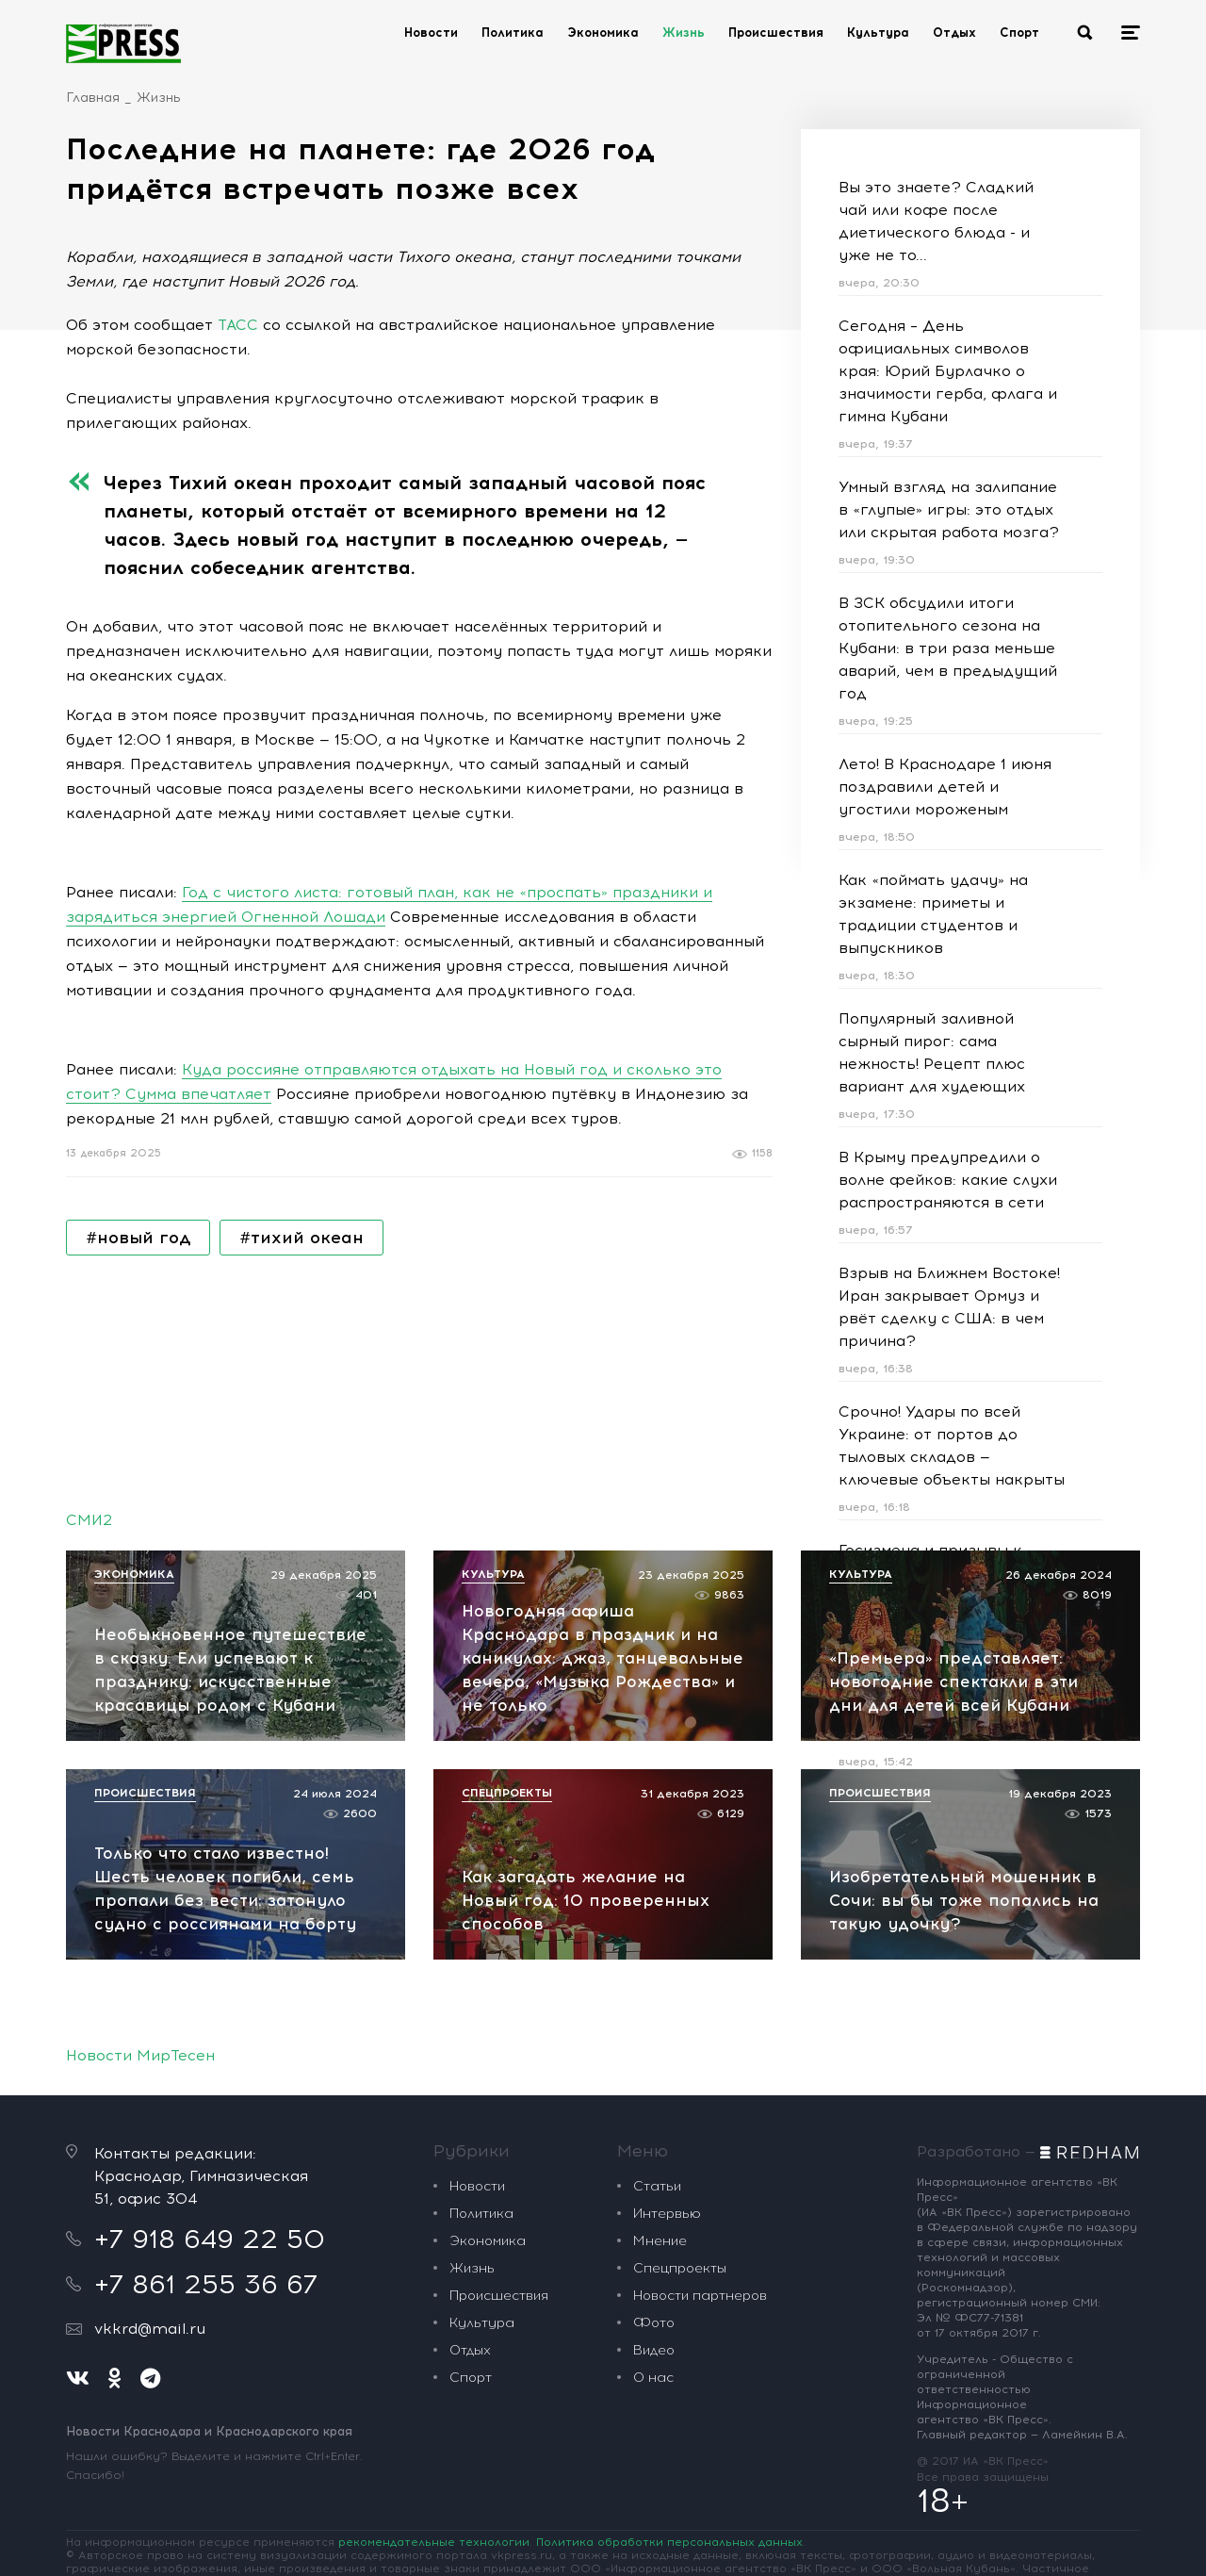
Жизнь (683, 32)
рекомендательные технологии (434, 2542)
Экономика (603, 32)
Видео (654, 2350)
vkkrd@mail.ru (149, 2329)
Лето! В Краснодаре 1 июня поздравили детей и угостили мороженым (945, 786)
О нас (653, 2378)
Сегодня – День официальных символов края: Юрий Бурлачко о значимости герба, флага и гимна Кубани (948, 371)
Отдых (954, 32)
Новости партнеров (700, 2296)
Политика (512, 32)
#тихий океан (301, 1237)
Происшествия (775, 32)
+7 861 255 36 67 (206, 2284)
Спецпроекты (679, 2268)
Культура (878, 32)
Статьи (657, 2186)
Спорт (1019, 32)
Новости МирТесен (140, 2055)
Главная (93, 98)
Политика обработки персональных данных (669, 2542)
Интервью (667, 2214)
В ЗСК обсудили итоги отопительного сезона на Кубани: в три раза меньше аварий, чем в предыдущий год (948, 648)
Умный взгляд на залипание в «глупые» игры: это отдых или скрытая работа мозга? (949, 509)
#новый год (138, 1237)
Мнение (660, 2241)
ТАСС (238, 325)
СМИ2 (89, 1520)
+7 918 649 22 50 (209, 2239)
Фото (654, 2323)
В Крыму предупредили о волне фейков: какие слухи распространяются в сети (948, 1179)
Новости (431, 32)
